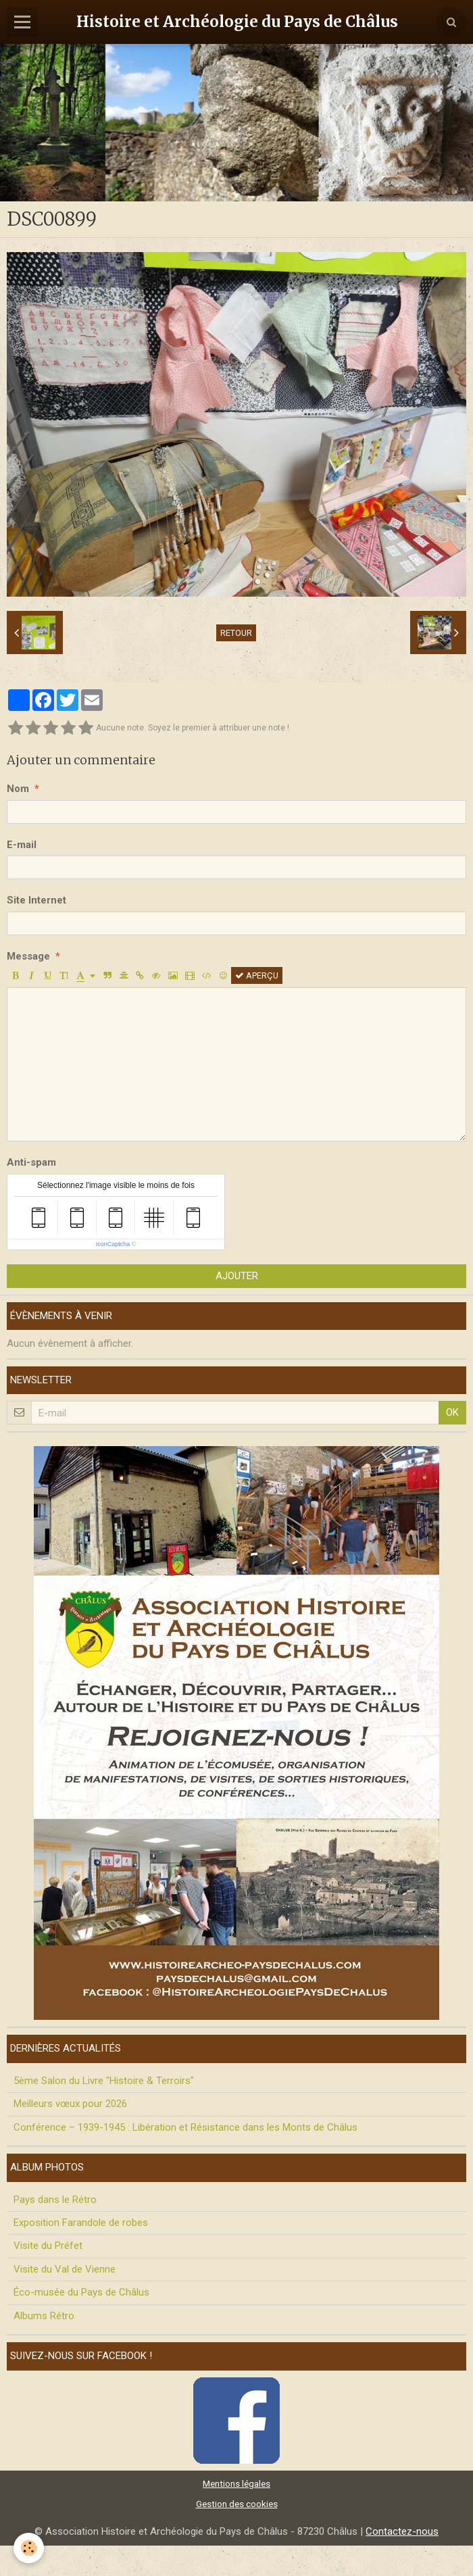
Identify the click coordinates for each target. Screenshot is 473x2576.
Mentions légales (236, 2483)
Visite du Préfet (48, 2245)
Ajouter (237, 1276)
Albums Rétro (44, 2316)
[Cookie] (29, 2548)
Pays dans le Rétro (55, 2200)
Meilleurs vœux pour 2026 (70, 2104)
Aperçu (256, 975)
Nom (18, 789)
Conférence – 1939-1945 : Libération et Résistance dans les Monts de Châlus (185, 2127)
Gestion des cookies (237, 2503)
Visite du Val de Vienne (65, 2269)
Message (28, 956)
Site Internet (36, 900)
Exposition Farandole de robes (81, 2222)
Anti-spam (31, 1162)
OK (452, 1412)
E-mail (21, 845)
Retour (236, 633)
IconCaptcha (113, 1244)
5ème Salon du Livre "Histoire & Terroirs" (104, 2081)
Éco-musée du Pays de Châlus (81, 2292)
